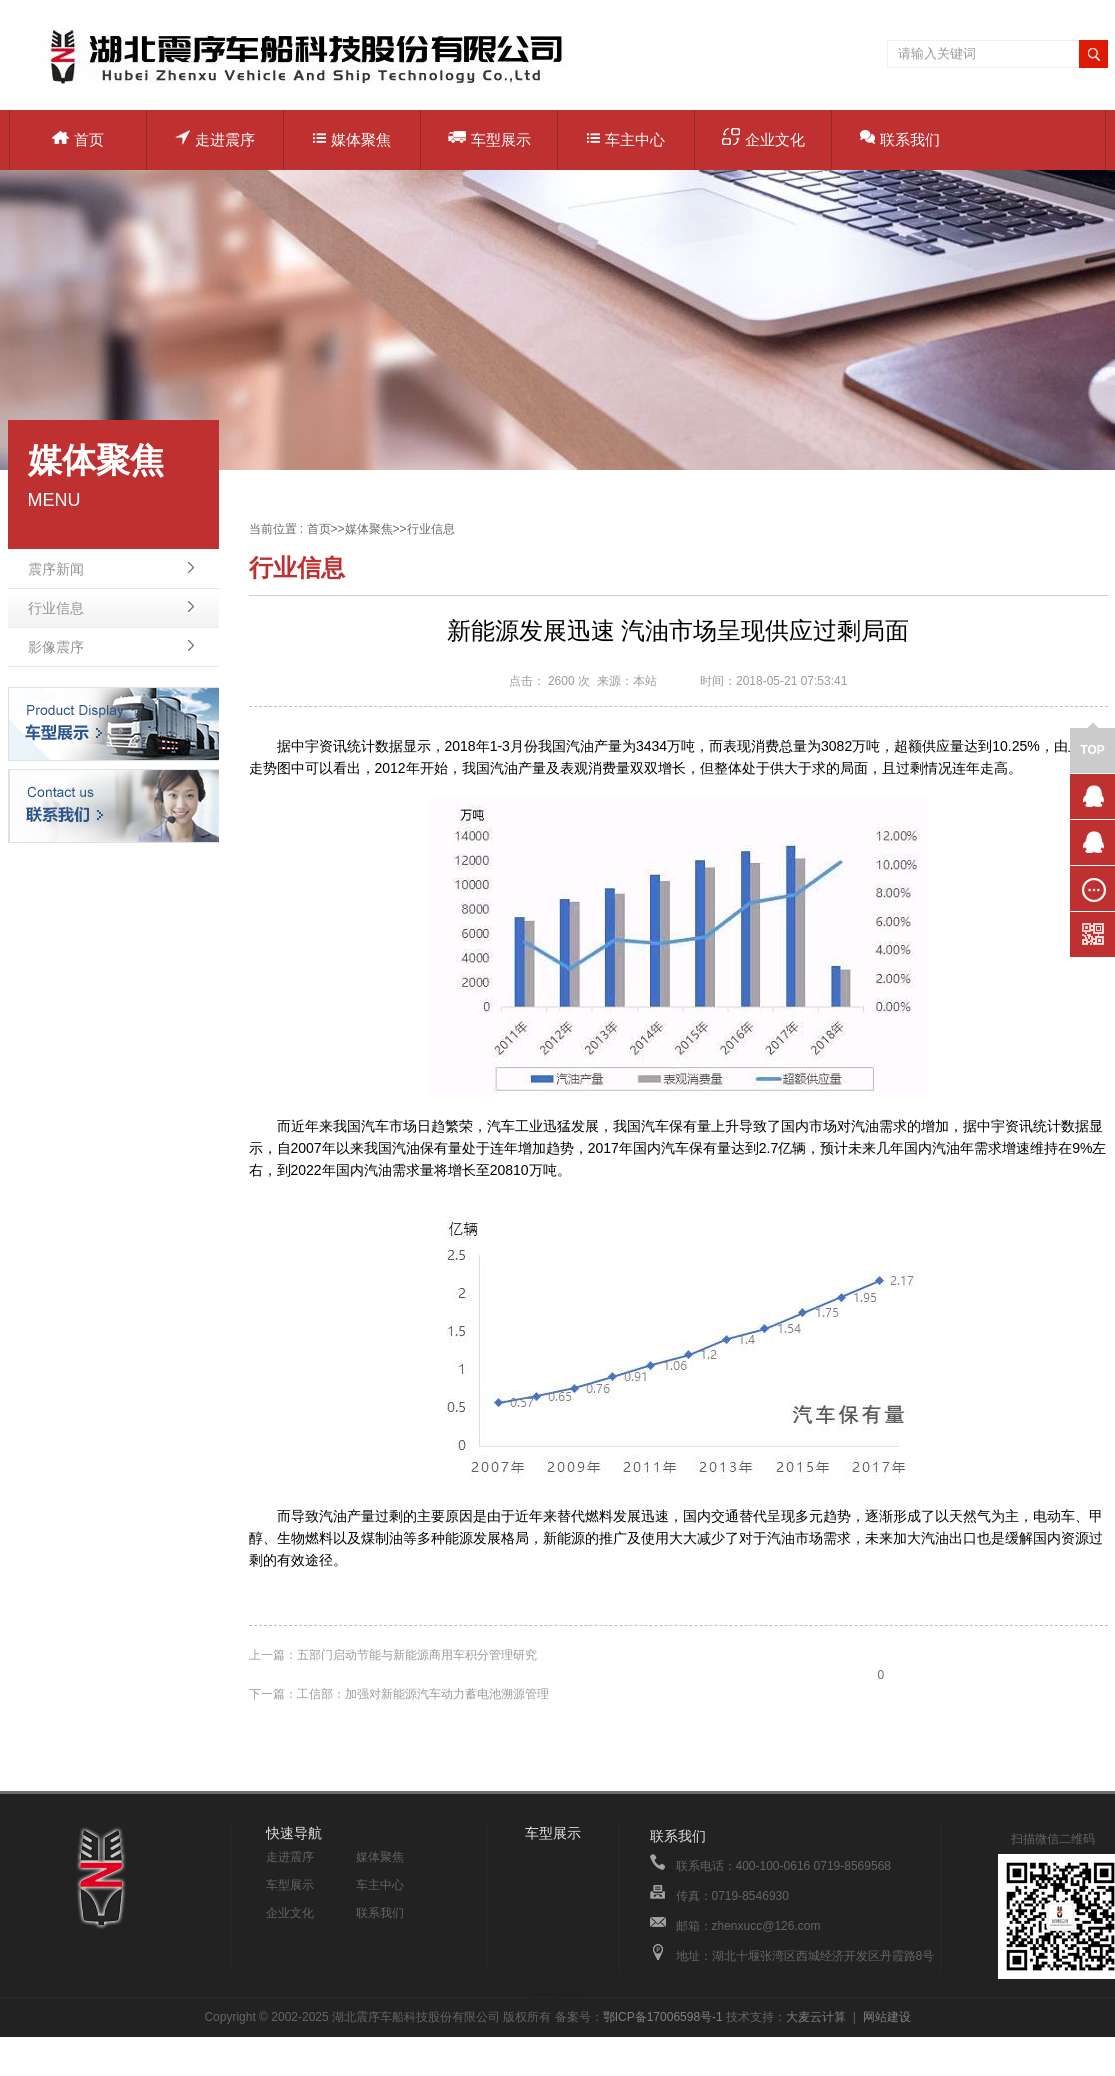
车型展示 (489, 138)
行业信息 (56, 608)
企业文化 (763, 138)
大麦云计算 (816, 2017)
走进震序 (215, 138)
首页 (78, 139)
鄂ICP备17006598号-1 (663, 2017)
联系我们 (900, 138)
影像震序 (56, 647)
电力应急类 (557, 1941)
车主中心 (626, 139)
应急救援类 (557, 1857)
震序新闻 (56, 569)
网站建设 (887, 2017)
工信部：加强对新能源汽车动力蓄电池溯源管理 (423, 1694)
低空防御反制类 (563, 1916)
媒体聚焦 (352, 139)
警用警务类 (557, 1969)
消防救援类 (557, 1885)
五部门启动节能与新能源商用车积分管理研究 (417, 1655)
